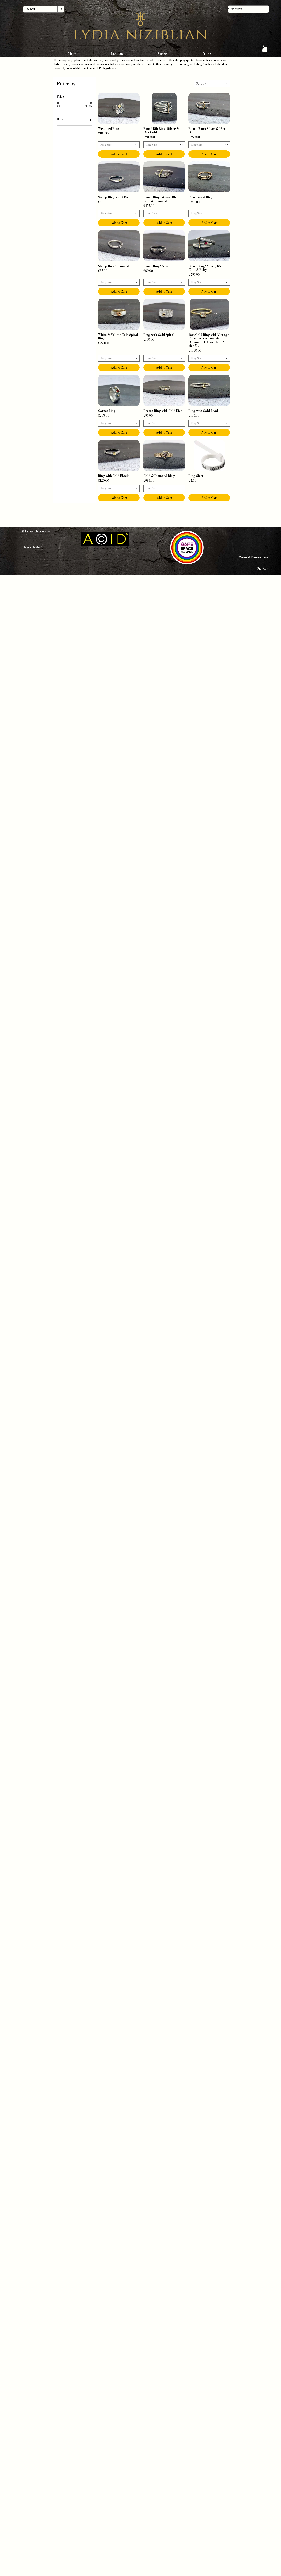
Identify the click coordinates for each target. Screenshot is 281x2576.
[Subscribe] (248, 9)
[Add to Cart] (118, 154)
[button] (265, 48)
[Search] (37, 9)
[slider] (58, 103)
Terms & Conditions (255, 557)
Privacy (262, 568)
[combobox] (212, 83)
